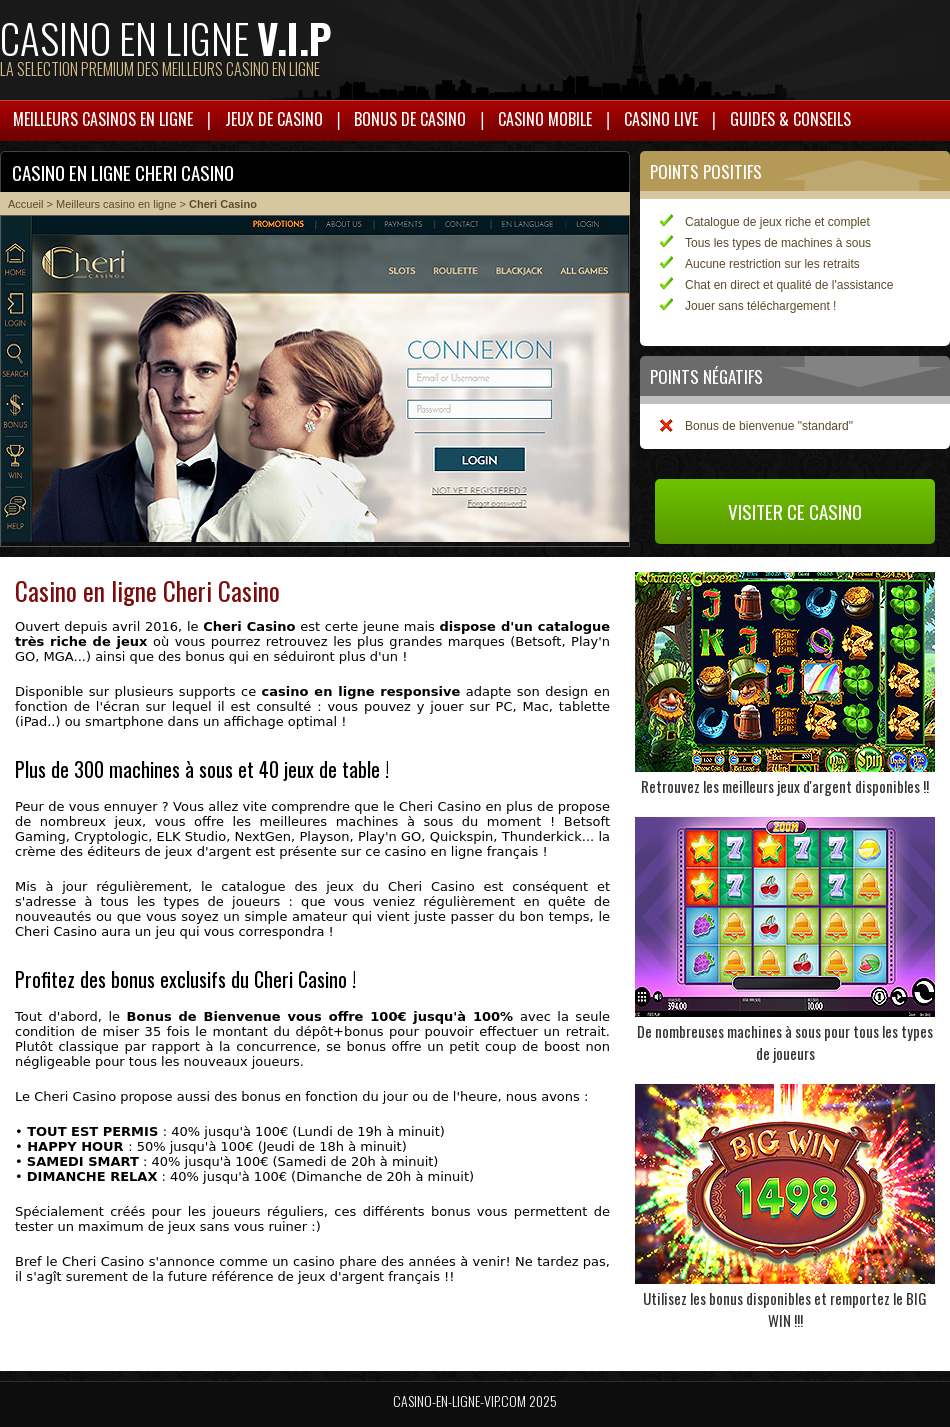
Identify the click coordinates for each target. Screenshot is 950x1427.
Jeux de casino (274, 119)
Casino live (661, 119)
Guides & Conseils (790, 119)
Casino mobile (545, 119)
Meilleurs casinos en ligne (103, 119)
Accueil (25, 204)
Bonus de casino (410, 119)
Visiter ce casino (795, 511)
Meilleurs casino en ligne (116, 204)
